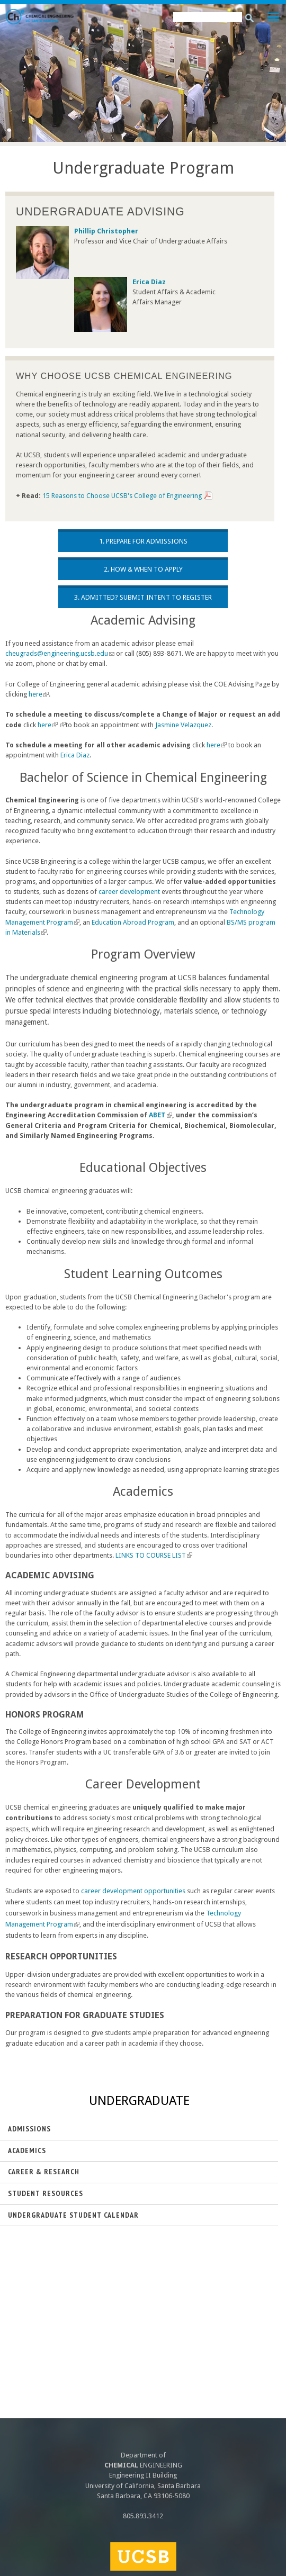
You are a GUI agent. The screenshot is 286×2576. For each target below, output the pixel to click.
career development (129, 892)
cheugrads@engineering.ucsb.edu (59, 653)
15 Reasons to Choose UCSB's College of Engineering (122, 496)
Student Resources (45, 2193)
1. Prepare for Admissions (143, 541)
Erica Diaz (75, 755)
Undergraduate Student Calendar (73, 2215)
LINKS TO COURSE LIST (153, 1555)
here (39, 694)
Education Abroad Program (133, 922)
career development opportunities (133, 1891)
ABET (160, 1115)
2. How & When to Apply (143, 569)
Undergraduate (139, 2100)
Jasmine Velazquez (183, 725)
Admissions (29, 2129)
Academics (27, 2150)
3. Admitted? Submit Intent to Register (143, 597)
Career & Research (43, 2171)
